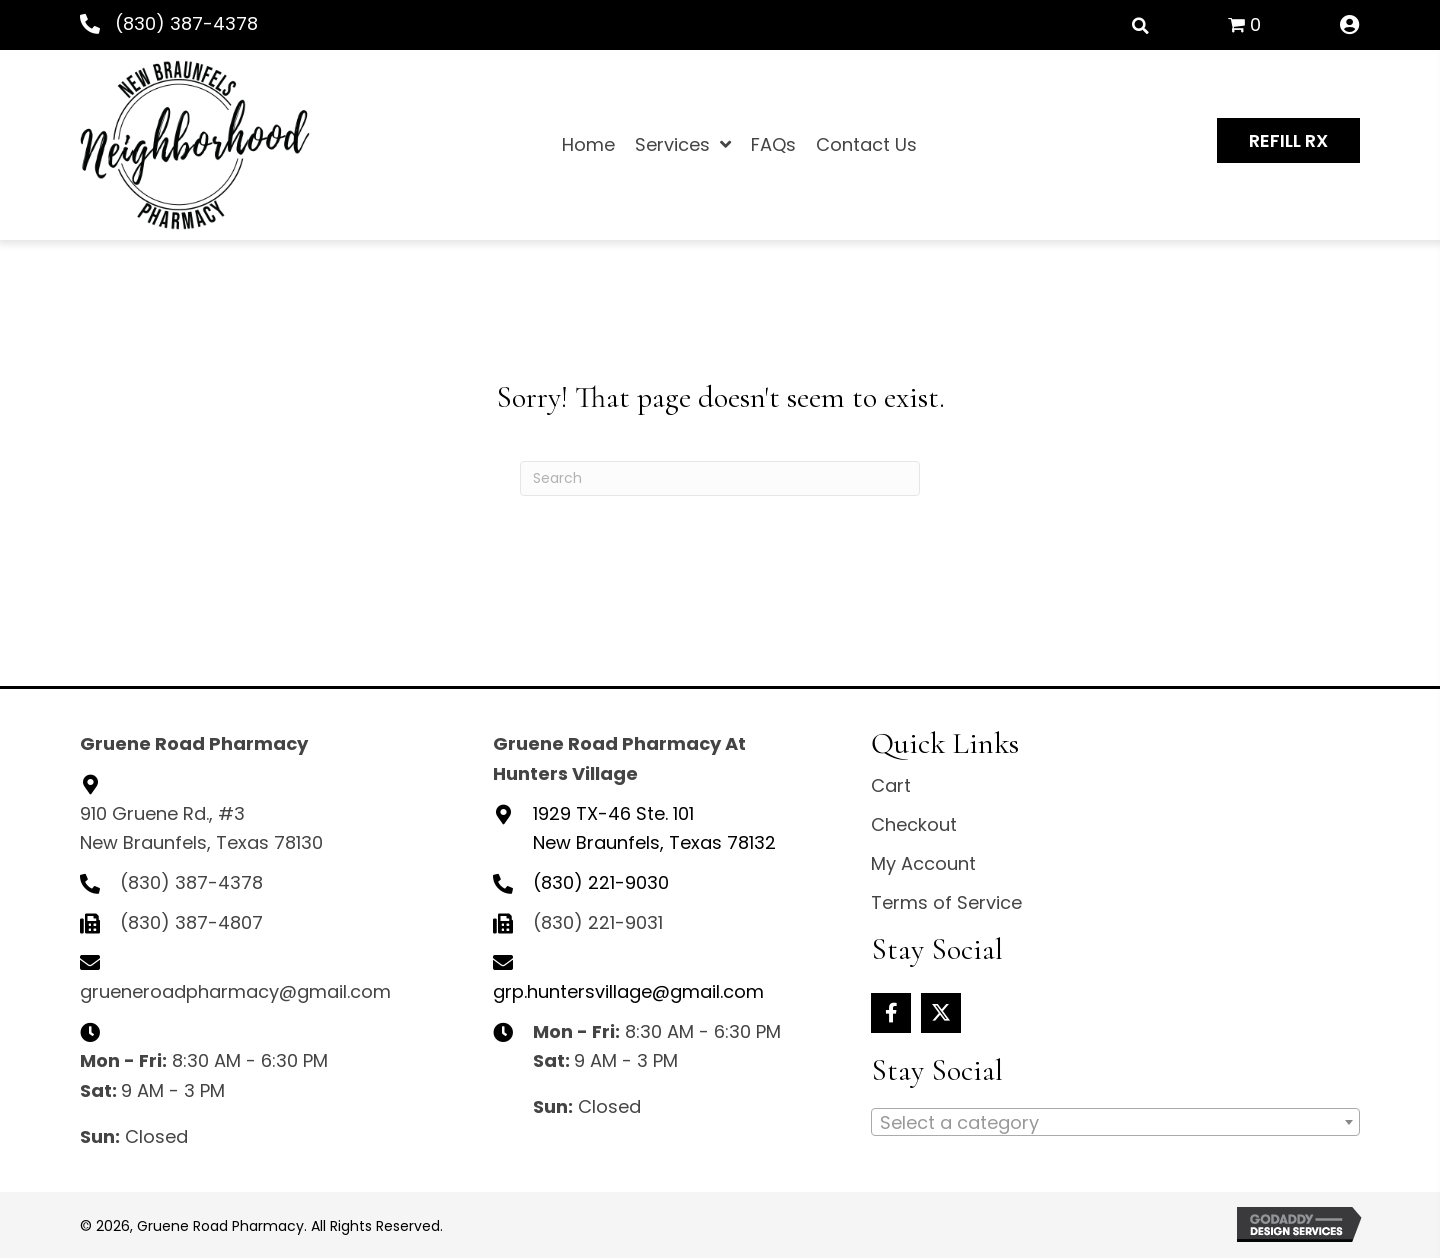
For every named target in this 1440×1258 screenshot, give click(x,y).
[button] (1288, 141)
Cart (891, 785)
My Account (923, 863)
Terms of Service (946, 902)
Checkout (914, 824)
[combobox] (1115, 1122)
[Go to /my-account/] (1350, 26)
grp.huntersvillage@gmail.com (628, 991)
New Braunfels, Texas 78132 (654, 828)
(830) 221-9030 (601, 882)
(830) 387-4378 (186, 23)
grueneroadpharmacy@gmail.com (235, 991)
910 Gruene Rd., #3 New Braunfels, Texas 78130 (201, 828)
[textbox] (1115, 1123)
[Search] (720, 478)
